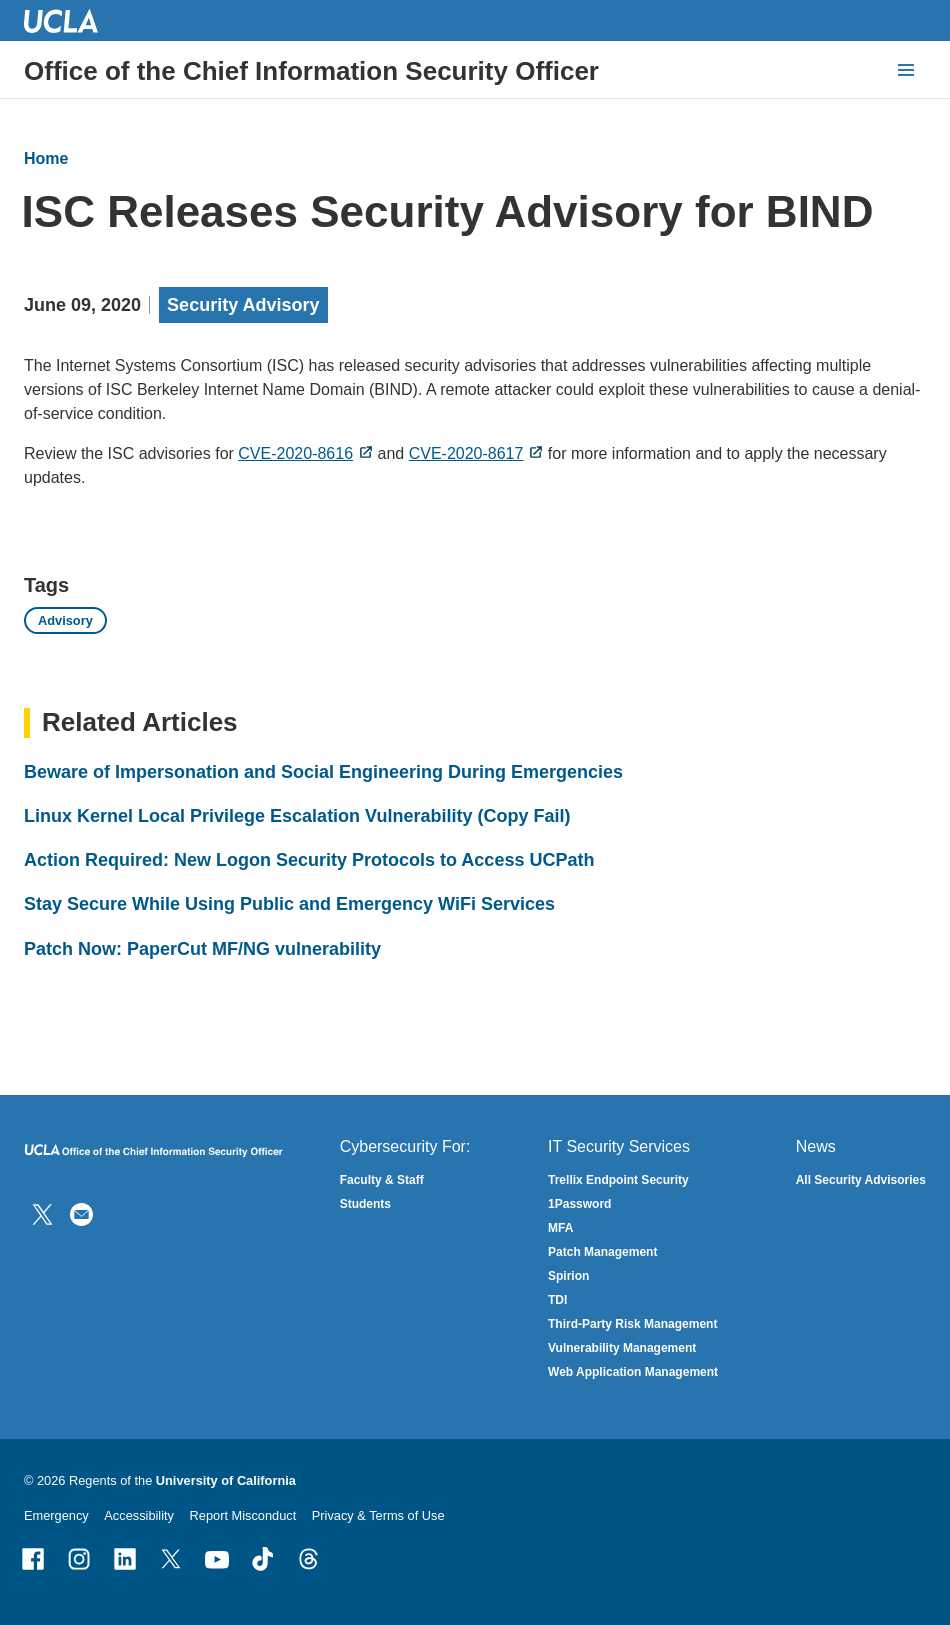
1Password (579, 1204)
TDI (557, 1300)
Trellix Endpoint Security (618, 1180)
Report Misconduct (243, 1515)
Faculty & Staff (382, 1180)
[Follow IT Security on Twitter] (42, 1213)
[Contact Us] (81, 1213)
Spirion (568, 1276)
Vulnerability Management (622, 1348)
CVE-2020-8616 (295, 453)
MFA (560, 1228)
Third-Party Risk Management (632, 1324)
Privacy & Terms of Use (378, 1515)
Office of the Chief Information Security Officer (311, 71)
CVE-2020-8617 (466, 453)
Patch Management (602, 1252)
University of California (226, 1480)
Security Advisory (243, 305)
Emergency (56, 1515)
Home (46, 158)
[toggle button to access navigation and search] (906, 70)
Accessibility (139, 1515)
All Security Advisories (861, 1180)
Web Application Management (633, 1372)
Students (365, 1204)
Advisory (65, 620)
